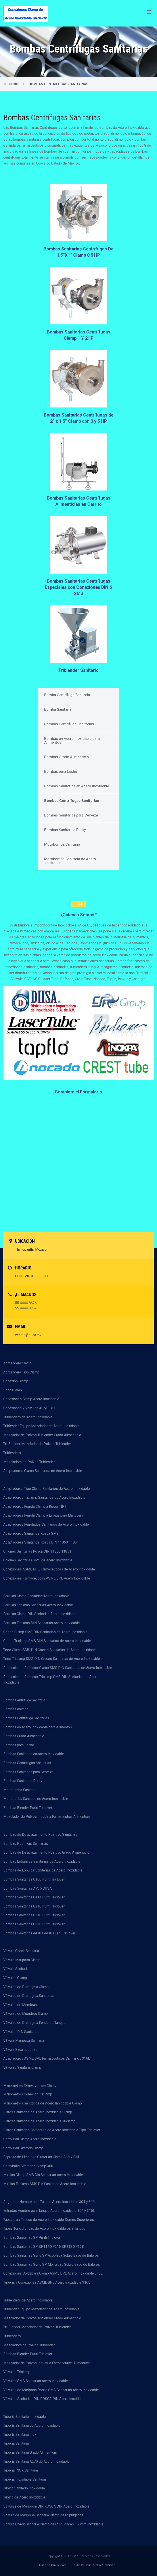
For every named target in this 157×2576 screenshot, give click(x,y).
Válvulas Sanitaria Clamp (22, 2067)
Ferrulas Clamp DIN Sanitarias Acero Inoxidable (40, 1614)
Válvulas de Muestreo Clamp (25, 2014)
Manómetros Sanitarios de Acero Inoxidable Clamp (42, 2103)
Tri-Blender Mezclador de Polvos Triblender (37, 1444)
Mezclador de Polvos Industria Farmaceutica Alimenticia (46, 1817)
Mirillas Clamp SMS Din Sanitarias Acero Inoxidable (43, 2175)
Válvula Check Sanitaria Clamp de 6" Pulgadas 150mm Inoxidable (53, 2524)
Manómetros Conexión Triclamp (27, 2094)
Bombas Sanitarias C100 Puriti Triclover (34, 1879)
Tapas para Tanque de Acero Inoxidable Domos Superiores (48, 2220)
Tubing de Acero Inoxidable (24, 2497)
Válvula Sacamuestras (20, 2050)
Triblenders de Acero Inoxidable (28, 1417)
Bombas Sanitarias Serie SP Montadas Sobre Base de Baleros (51, 2264)
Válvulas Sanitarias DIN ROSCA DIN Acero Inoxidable (44, 2399)
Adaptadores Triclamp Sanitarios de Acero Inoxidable (44, 1497)
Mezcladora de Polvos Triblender (29, 1462)
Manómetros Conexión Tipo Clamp (30, 2085)
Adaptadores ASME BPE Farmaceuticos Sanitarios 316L (46, 2058)
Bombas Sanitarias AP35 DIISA (27, 1888)
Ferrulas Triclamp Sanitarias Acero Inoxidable (38, 1605)
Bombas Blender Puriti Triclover (27, 1808)
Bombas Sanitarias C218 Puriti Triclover (34, 1915)
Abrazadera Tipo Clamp (21, 1372)
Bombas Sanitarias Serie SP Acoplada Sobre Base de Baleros (51, 2255)
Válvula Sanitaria (16, 1969)
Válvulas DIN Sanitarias (21, 2032)
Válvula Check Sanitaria (21, 1951)
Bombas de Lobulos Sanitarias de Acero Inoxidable (42, 1870)
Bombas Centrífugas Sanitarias (58, 84)
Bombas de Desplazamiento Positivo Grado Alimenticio (46, 1852)
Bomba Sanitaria (57, 709)
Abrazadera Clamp (17, 1363)
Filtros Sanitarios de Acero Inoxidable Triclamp (39, 2121)
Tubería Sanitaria (16, 2443)
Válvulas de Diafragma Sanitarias (28, 1996)
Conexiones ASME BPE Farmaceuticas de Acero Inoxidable (49, 1569)
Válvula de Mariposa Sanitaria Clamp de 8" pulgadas (43, 2515)
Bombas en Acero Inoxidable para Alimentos (72, 740)
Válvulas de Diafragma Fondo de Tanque (34, 2023)
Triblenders (12, 1453)
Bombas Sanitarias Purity (65, 830)
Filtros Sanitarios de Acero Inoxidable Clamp (37, 2112)
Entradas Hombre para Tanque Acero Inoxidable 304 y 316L (49, 2211)
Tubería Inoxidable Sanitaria (24, 2479)
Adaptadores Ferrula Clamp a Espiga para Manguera (43, 1515)
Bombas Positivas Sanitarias (25, 1843)
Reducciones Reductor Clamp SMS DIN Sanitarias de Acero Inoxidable (57, 1668)
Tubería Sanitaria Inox (19, 2434)
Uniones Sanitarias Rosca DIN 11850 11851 (37, 1551)
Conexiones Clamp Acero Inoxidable (31, 1399)
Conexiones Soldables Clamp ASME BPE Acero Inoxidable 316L (53, 2273)
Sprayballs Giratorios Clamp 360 (28, 2166)
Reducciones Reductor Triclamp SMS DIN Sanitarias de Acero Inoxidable (50, 1680)
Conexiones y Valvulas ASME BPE (29, 1408)
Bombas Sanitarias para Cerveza (71, 815)
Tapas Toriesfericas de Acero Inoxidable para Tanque (44, 2228)
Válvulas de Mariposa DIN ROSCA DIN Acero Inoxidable (46, 2506)
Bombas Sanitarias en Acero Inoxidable (76, 786)
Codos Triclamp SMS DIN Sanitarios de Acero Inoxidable (47, 1641)
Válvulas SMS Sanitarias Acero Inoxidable (35, 2381)
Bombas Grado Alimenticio (66, 757)
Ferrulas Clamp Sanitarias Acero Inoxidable (36, 1596)
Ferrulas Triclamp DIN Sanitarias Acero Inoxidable (41, 1623)
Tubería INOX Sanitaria (20, 2470)
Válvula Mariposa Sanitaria (23, 2040)
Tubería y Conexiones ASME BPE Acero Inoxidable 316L (46, 2282)
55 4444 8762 (26, 1308)
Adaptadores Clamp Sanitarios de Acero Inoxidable (42, 1471)
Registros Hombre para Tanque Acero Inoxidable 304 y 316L (50, 2202)
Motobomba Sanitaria (62, 844)
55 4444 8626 (26, 1303)
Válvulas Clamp (15, 1978)
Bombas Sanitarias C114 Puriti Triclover (34, 1897)
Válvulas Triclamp (16, 2372)
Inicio (13, 84)
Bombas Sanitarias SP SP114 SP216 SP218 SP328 (43, 2247)
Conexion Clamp (15, 1381)
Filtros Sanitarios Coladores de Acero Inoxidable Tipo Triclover (51, 2130)
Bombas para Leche (60, 771)
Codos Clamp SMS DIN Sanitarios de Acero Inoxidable (45, 1632)
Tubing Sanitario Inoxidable (24, 2488)
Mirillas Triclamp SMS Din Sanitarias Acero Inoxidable (44, 2184)
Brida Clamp (12, 1390)
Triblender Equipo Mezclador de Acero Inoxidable (41, 1426)
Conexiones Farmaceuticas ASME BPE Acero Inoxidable (46, 1578)
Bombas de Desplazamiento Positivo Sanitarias (40, 1834)
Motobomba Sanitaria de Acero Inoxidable (70, 861)
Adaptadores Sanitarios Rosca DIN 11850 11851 (41, 1542)
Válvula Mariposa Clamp (21, 1960)
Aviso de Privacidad (52, 2565)
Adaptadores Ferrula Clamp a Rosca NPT (34, 1506)
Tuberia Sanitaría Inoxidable (24, 2417)
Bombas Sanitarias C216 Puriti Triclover (34, 1906)
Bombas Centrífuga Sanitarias (69, 724)
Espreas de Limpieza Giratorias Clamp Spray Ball (41, 2157)
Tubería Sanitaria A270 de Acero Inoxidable (36, 2461)
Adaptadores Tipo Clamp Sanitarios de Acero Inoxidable (46, 1489)
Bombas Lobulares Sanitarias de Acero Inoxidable (41, 1861)
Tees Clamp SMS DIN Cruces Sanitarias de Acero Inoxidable (50, 1650)
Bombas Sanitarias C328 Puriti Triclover (34, 1924)
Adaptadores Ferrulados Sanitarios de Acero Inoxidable (46, 1524)
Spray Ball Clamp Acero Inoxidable (29, 2139)
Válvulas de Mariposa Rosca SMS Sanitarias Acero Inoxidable (51, 2390)
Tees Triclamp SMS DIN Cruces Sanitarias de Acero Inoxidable (51, 1659)
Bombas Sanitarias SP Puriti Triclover (32, 2237)
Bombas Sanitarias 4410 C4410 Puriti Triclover (39, 1933)
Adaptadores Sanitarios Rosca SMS (31, 1533)
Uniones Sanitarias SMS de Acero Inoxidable (37, 1560)
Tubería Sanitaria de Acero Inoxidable (32, 2425)
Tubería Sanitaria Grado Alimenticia (30, 2452)
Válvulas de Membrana (20, 2005)
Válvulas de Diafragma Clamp (26, 1987)
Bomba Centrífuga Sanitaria (67, 695)
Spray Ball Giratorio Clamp (23, 2148)
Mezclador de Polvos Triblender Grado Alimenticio (42, 1435)
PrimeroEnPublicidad (100, 2565)
